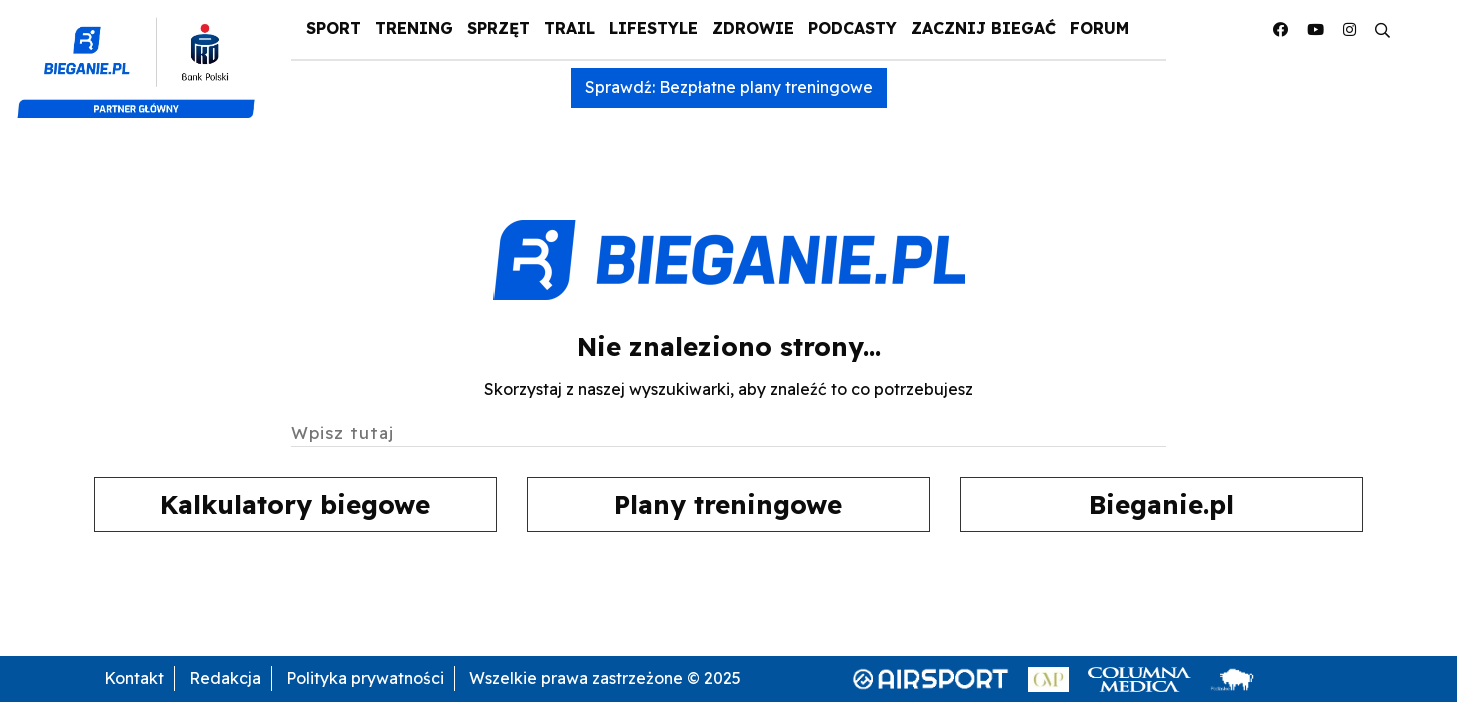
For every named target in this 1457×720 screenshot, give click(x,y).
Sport (333, 28)
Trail (569, 28)
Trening (414, 28)
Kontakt (134, 678)
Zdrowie (753, 28)
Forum (1099, 28)
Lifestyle (653, 28)
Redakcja (225, 678)
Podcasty (852, 28)
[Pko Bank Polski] (144, 58)
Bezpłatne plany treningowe (766, 87)
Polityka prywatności (365, 678)
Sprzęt (498, 28)
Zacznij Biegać (983, 28)
